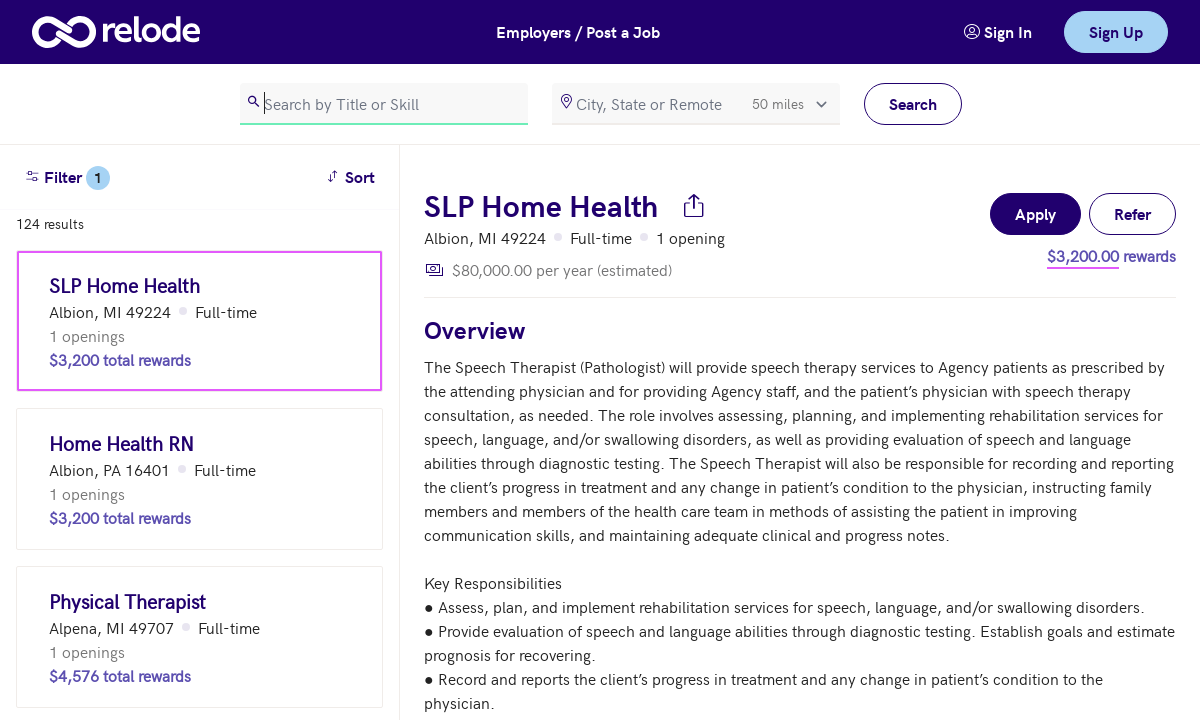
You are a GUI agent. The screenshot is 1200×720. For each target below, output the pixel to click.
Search (913, 103)
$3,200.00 (1083, 255)
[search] (384, 104)
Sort (353, 175)
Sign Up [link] (1116, 31)
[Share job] (694, 205)
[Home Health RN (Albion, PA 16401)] (199, 479)
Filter (67, 178)
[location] (696, 104)
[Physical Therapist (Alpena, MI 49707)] (199, 637)
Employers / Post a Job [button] (578, 31)
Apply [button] (1035, 213)
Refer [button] (1132, 213)
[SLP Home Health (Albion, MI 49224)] (199, 321)
